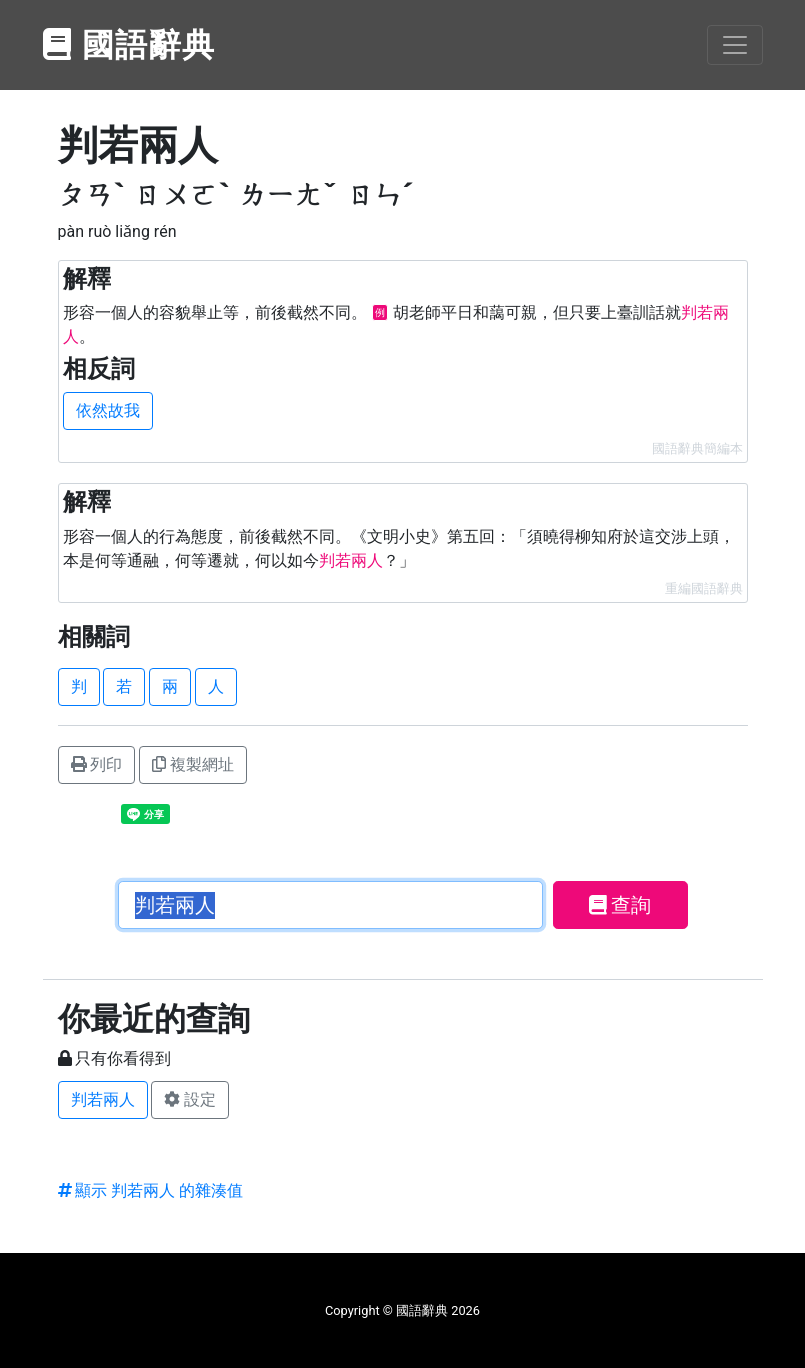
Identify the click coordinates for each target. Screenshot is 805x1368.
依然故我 (108, 410)
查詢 (620, 905)
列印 (97, 764)
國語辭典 (130, 45)
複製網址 (193, 764)
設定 (190, 1099)
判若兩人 (103, 1099)
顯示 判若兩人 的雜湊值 (151, 1190)
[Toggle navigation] (735, 45)
